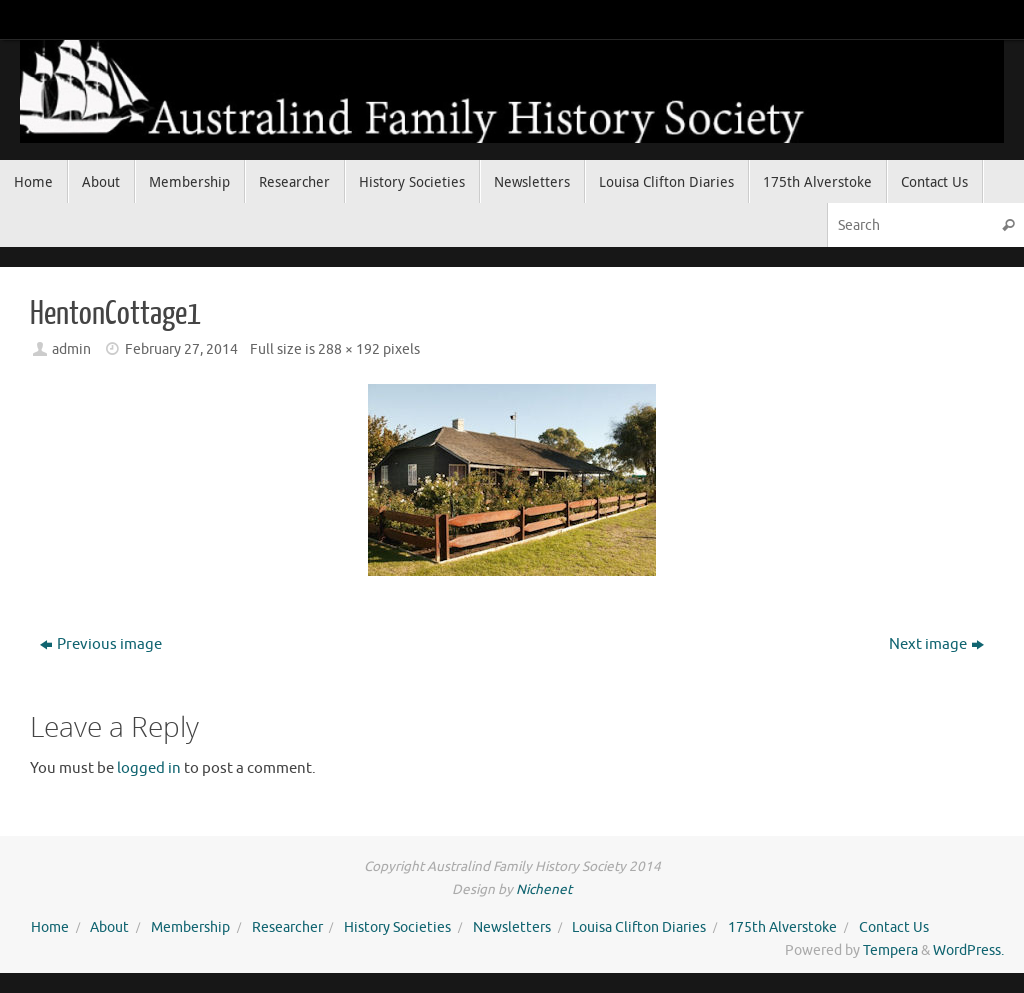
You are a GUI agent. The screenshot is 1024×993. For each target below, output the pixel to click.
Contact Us (894, 927)
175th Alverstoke (782, 927)
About (109, 927)
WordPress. (968, 950)
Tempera (890, 950)
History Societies (397, 927)
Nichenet (544, 889)
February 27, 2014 (181, 349)
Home (50, 927)
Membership (190, 927)
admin (71, 349)
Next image (936, 644)
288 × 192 (349, 349)
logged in (149, 768)
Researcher (287, 927)
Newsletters (512, 927)
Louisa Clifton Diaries (639, 927)
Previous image (101, 644)
